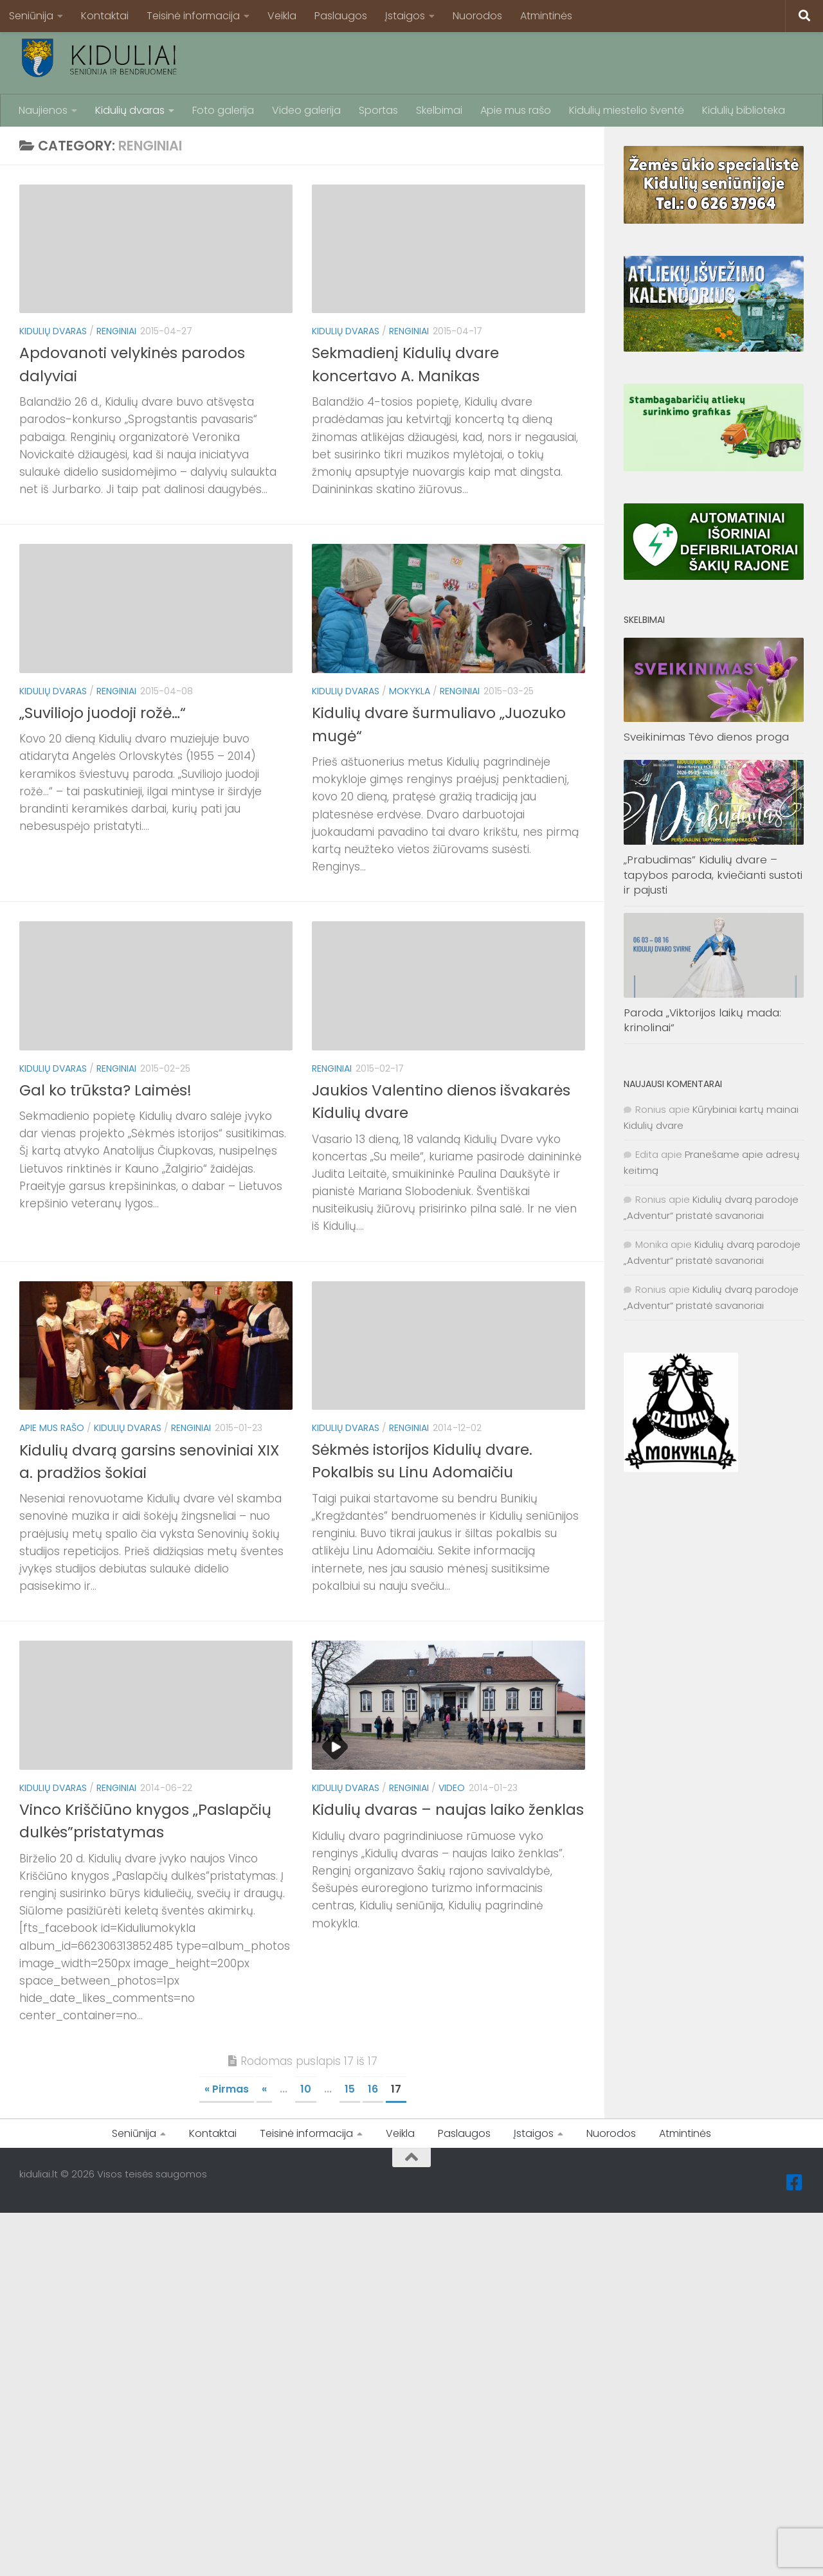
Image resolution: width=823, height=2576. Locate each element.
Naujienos (43, 110)
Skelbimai (439, 110)
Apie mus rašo (515, 110)
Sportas (378, 110)
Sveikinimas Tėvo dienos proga (706, 736)
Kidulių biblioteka (743, 110)
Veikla (281, 15)
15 (350, 2089)
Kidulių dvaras (130, 110)
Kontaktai (105, 15)
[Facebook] (795, 2183)
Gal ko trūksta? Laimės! (105, 1090)
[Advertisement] (570, 61)
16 (373, 2089)
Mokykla (409, 691)
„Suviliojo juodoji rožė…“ (103, 712)
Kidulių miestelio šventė (626, 110)
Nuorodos (477, 15)
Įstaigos (405, 15)
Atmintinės (546, 15)
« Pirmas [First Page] (226, 2089)
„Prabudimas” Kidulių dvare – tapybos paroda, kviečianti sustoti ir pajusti (713, 874)
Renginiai (116, 331)
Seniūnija (31, 15)
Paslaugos (340, 15)
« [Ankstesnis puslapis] (264, 2089)
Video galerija (306, 110)
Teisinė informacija (193, 15)
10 (305, 2089)
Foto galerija (223, 110)
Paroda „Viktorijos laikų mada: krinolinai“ (702, 1020)
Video (452, 1787)
